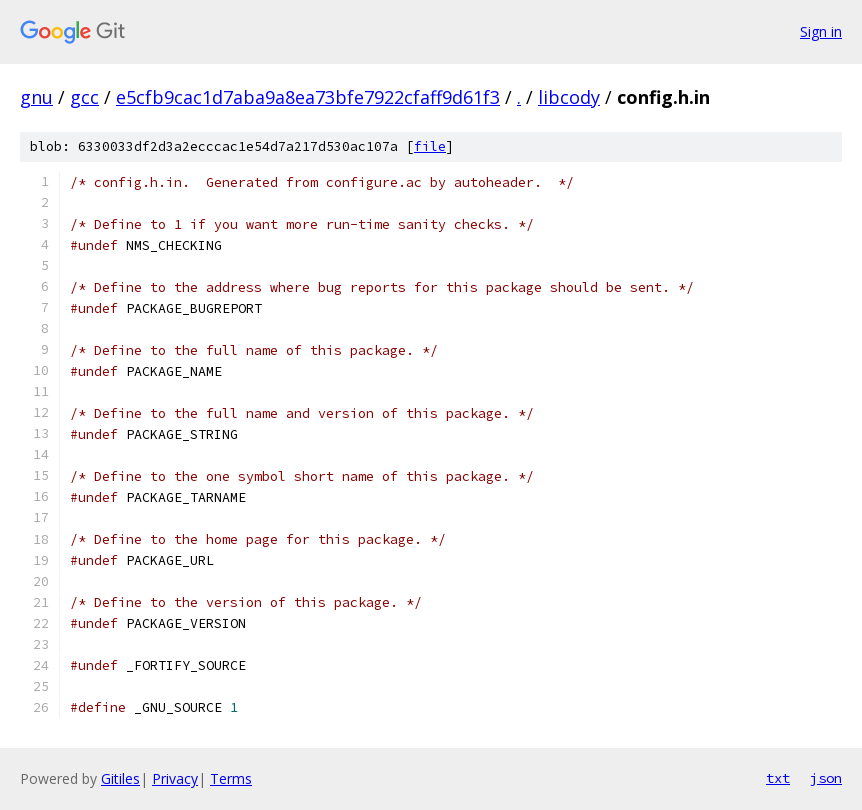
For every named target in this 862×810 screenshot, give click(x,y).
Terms (231, 778)
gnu (36, 97)
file (430, 146)
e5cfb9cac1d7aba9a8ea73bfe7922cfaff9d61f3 (308, 97)
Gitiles (120, 778)
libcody (569, 97)
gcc (84, 97)
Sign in (821, 31)
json (826, 778)
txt (778, 778)
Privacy (175, 778)
